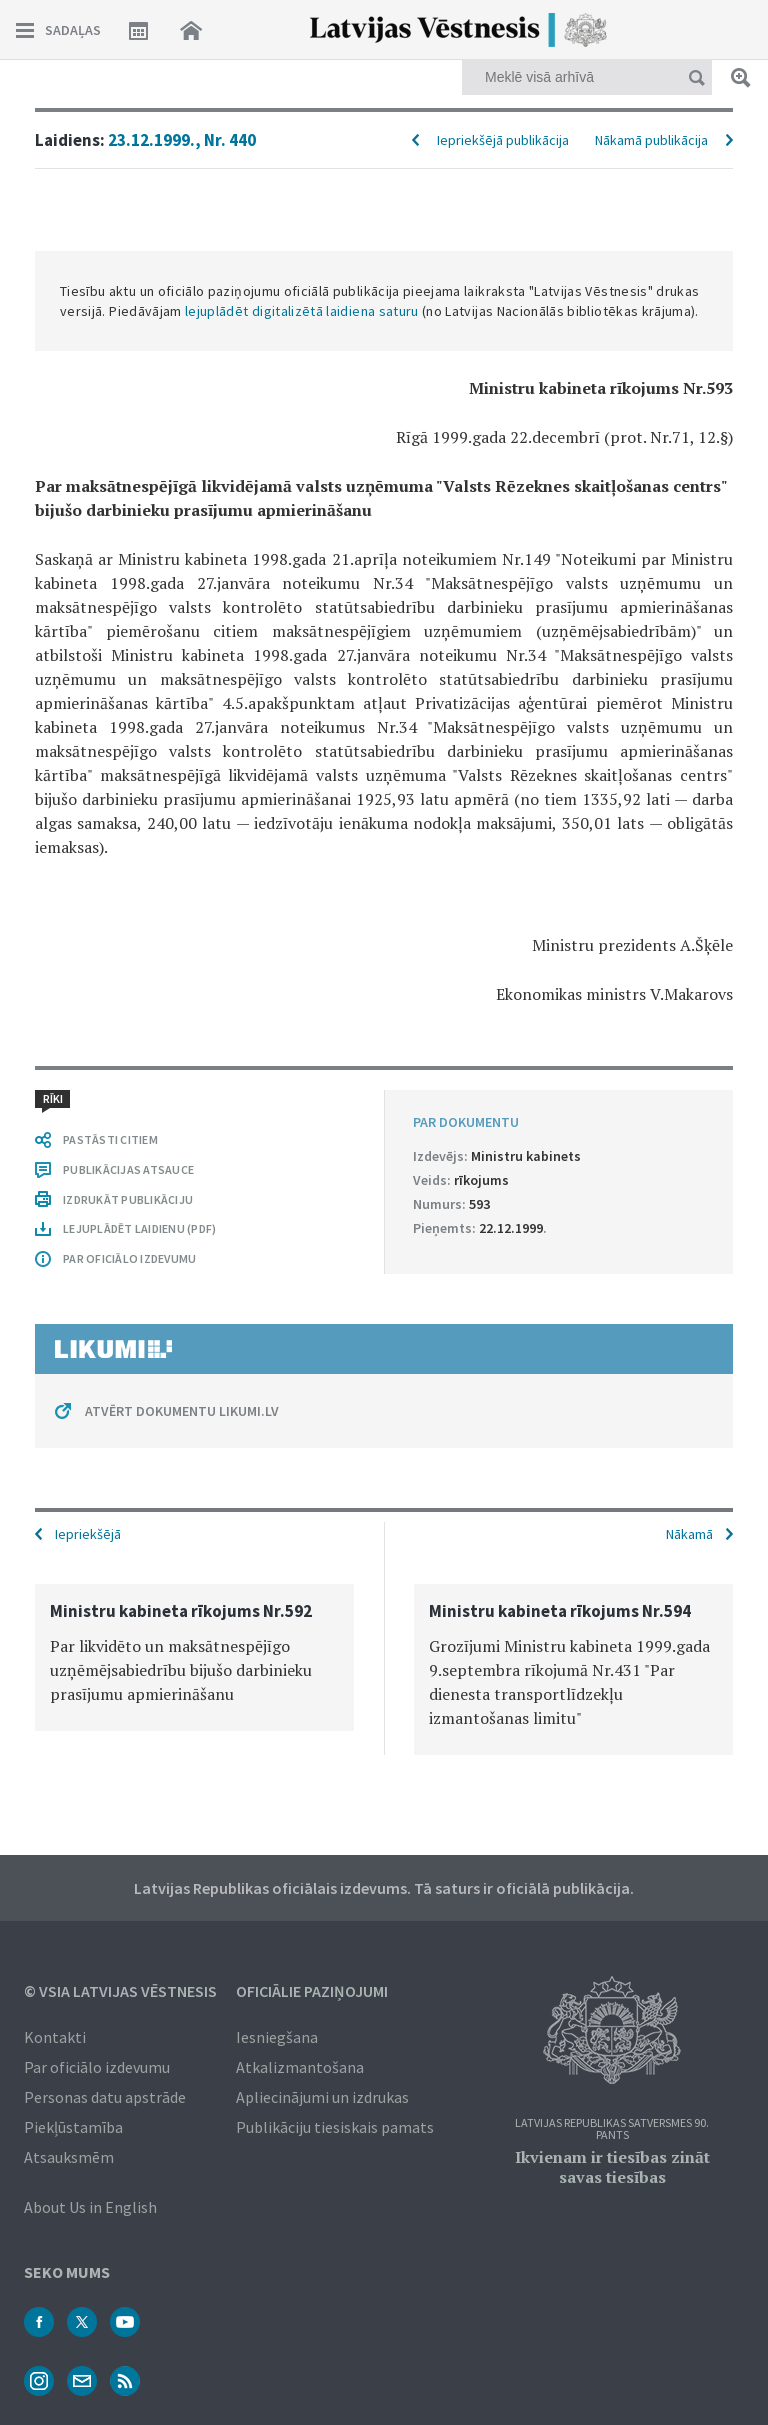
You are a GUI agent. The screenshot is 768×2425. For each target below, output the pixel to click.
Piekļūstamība (73, 2127)
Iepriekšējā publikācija (503, 140)
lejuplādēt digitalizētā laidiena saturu (302, 311)
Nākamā (689, 1534)
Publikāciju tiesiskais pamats (335, 2127)
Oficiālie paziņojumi (312, 1991)
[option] (194, 1657)
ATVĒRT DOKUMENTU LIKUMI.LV (182, 1411)
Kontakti (55, 2037)
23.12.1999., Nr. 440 (182, 140)
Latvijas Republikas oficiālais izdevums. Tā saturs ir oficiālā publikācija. (384, 1888)
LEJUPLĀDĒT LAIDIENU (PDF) (139, 1228)
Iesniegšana (277, 2037)
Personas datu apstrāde (105, 2097)
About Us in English (90, 2207)
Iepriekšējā (88, 1534)
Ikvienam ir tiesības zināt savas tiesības (612, 2167)
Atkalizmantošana (300, 2067)
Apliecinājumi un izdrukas (322, 2097)
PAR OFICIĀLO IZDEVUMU (129, 1258)
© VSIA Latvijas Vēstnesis (120, 1991)
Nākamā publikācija (651, 140)
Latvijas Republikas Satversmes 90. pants (612, 2129)
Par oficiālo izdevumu (97, 2067)
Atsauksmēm (69, 2157)
